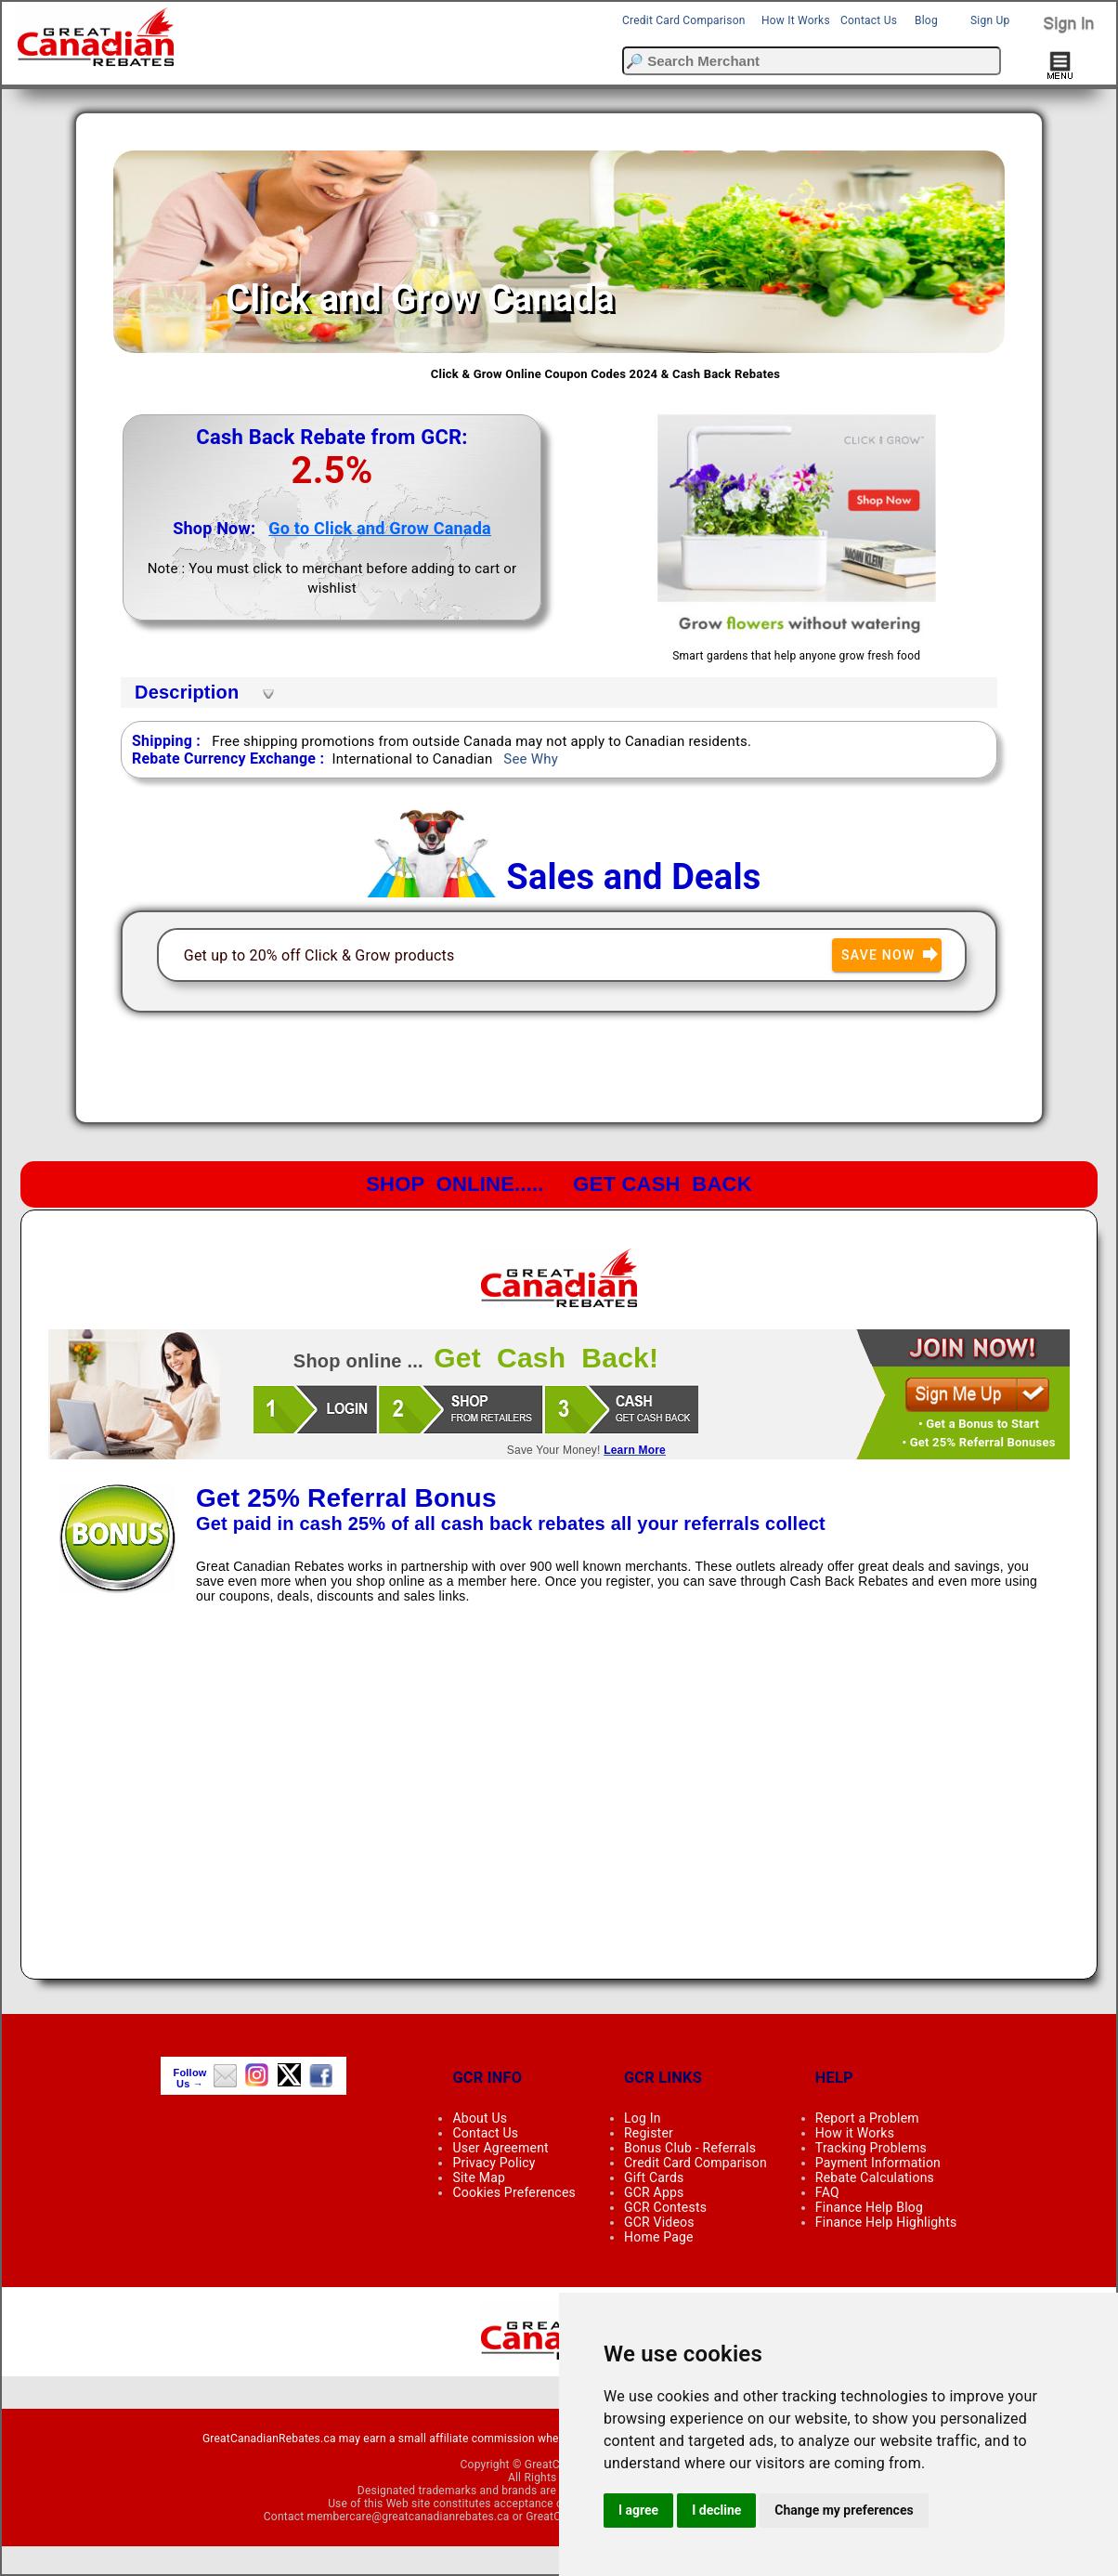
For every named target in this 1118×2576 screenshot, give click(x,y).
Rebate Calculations (874, 2177)
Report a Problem (867, 2118)
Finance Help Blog (869, 2207)
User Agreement (500, 2147)
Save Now (891, 955)
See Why (530, 759)
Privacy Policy (493, 2162)
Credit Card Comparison (684, 20)
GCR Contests (665, 2207)
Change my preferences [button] (843, 2510)
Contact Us (868, 20)
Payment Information (878, 2162)
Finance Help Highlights (886, 2222)
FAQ (827, 2192)
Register (648, 2132)
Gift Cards (653, 2177)
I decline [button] (716, 2510)
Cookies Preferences (514, 2192)
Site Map (478, 2177)
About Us (479, 2118)
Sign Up (989, 20)
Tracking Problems (871, 2147)
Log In (642, 2118)
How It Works (795, 20)
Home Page (659, 2236)
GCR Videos (659, 2222)
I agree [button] (638, 2510)
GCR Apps (654, 2192)
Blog (926, 20)
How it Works (854, 2132)
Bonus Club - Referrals (690, 2147)
